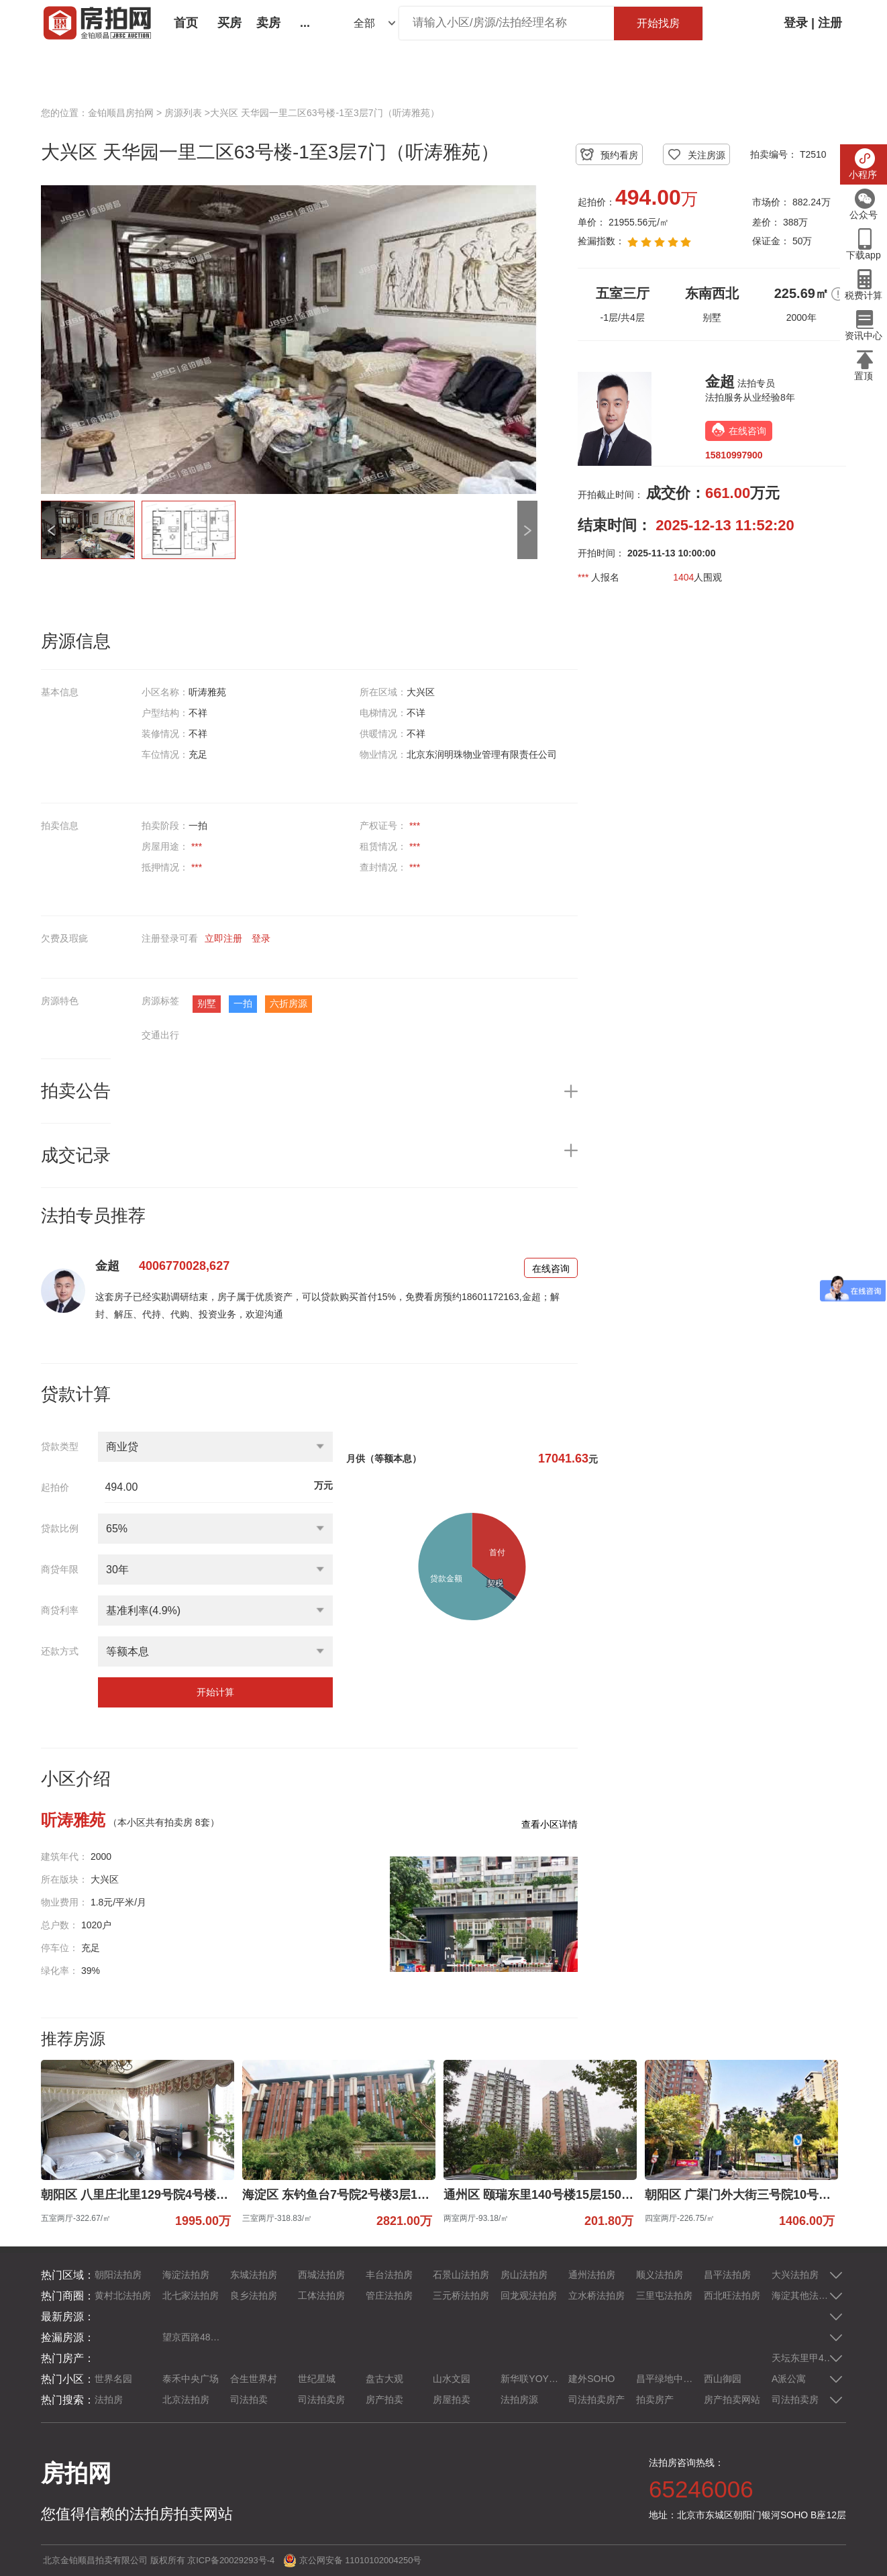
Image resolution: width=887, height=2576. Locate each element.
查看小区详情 (549, 1824)
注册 (830, 23)
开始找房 (658, 23)
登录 (796, 23)
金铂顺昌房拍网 (121, 112)
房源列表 (183, 112)
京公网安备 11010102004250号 (360, 2560)
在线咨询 (551, 1268)
